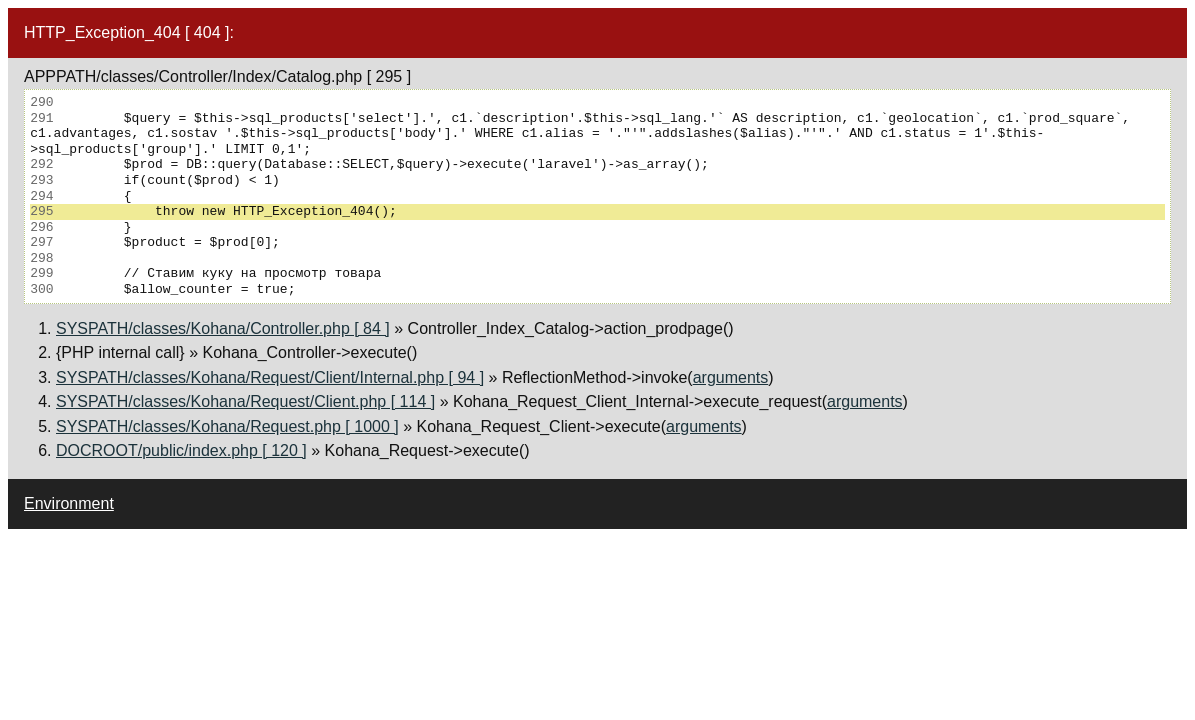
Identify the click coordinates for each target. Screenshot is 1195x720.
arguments (731, 377)
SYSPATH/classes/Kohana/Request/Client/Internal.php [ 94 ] (270, 377)
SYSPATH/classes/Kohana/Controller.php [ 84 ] (223, 328)
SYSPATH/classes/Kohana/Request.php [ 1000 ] (227, 426)
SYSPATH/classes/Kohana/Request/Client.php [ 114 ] (245, 401)
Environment (69, 503)
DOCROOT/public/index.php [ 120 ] (181, 450)
